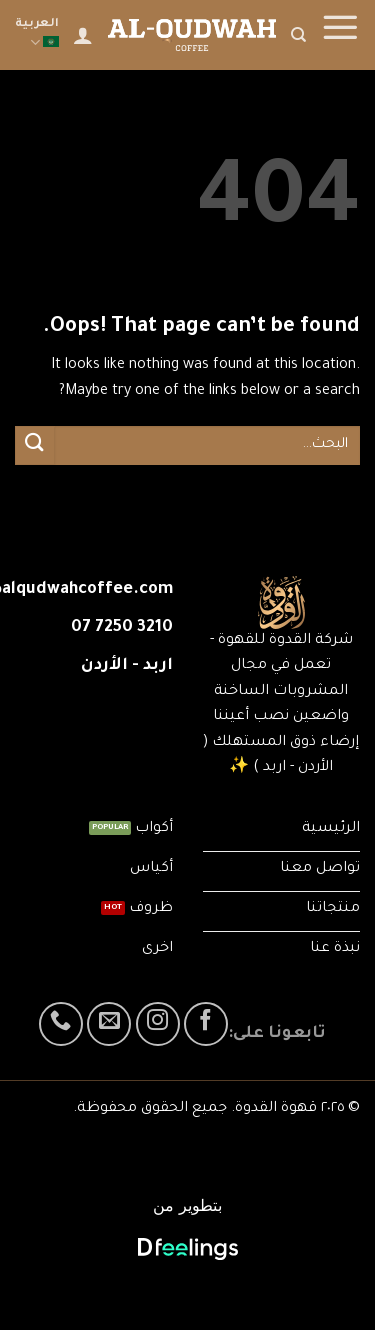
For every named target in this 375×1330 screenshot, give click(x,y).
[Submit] (35, 445)
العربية (37, 35)
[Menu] (340, 35)
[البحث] (298, 35)
